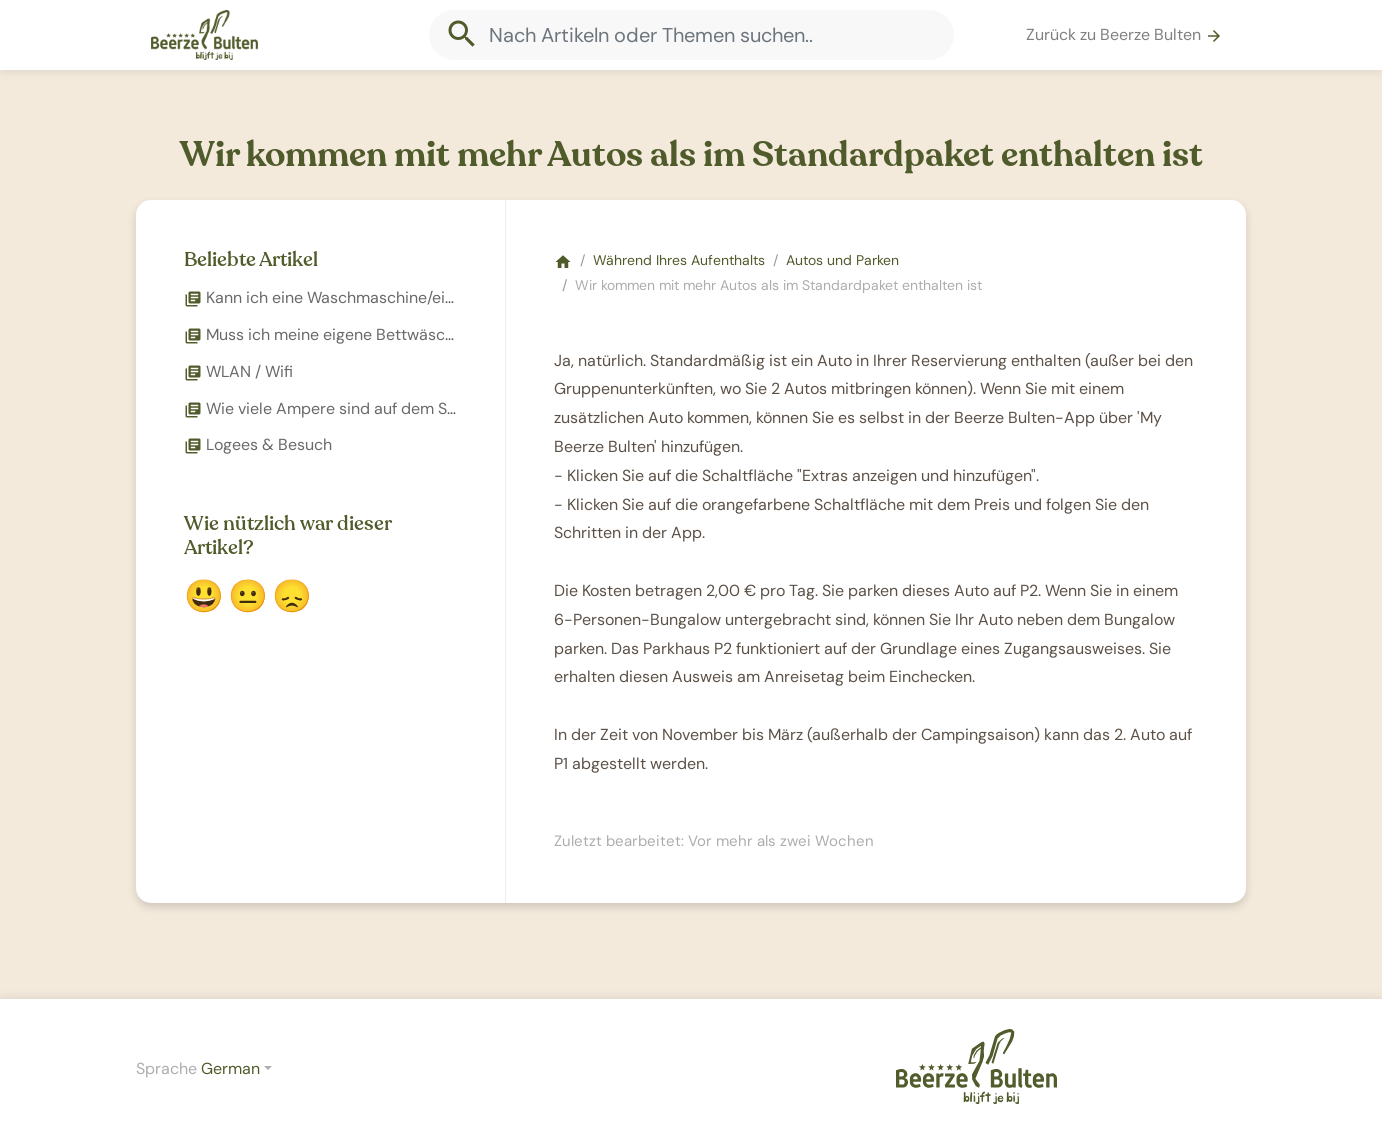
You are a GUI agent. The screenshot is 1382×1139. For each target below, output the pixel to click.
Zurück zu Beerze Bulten (1124, 34)
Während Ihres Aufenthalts (679, 260)
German (230, 1068)
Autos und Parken (842, 260)
